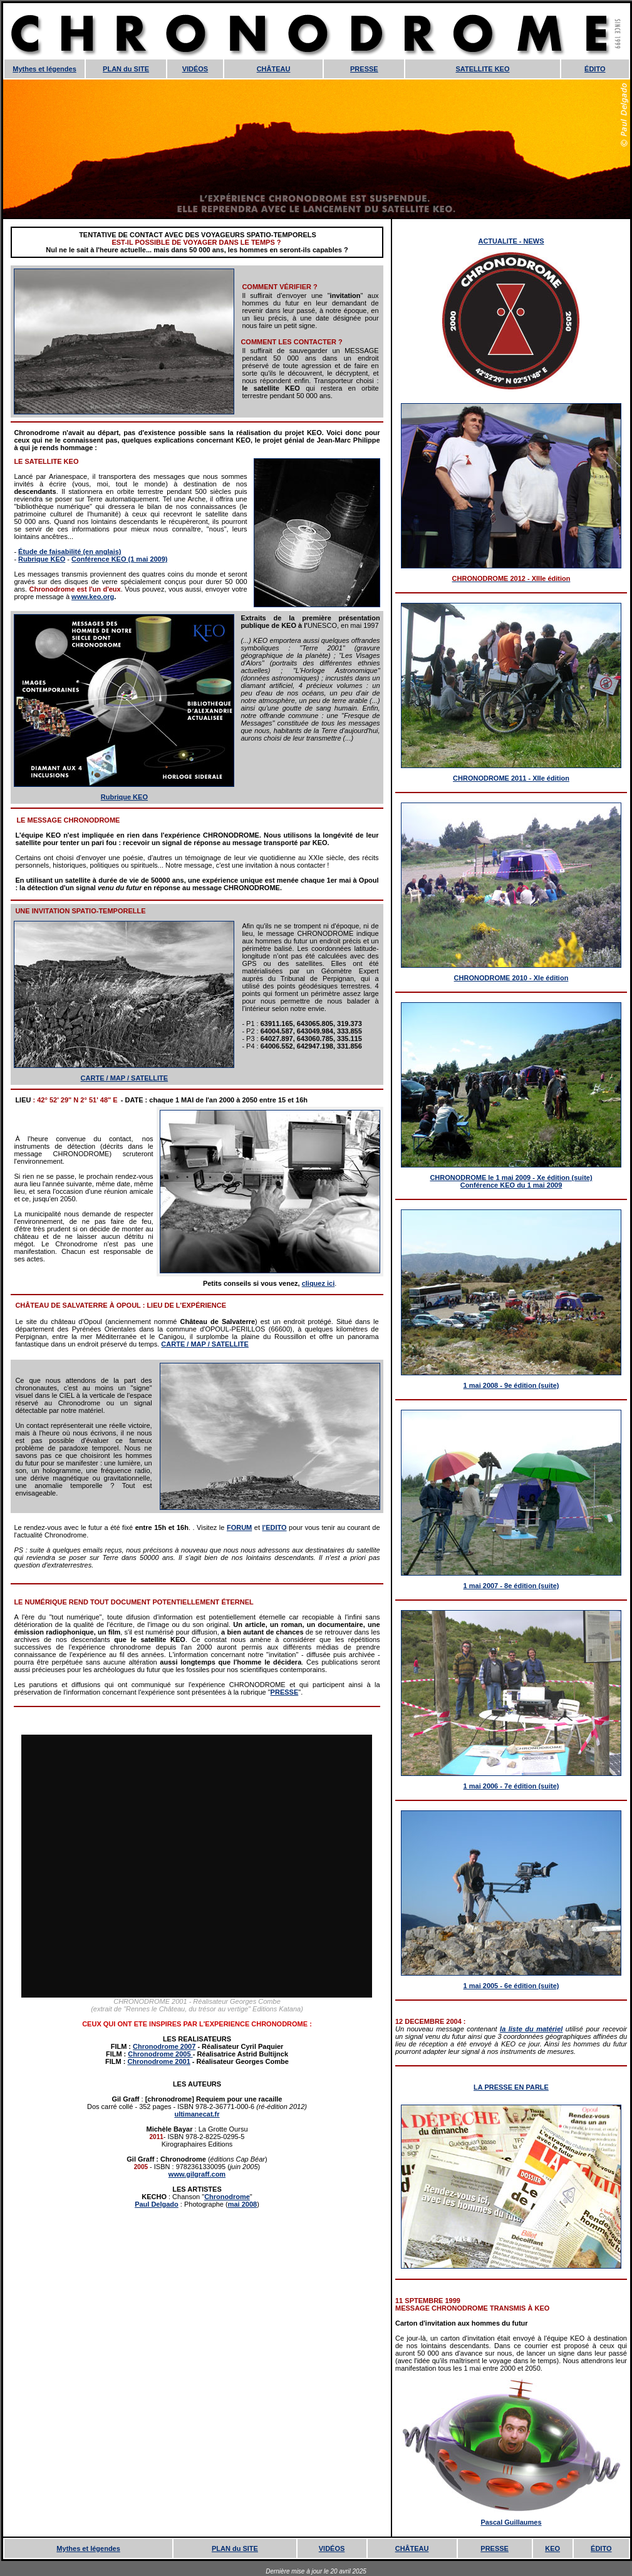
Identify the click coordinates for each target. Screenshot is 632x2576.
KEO (552, 2548)
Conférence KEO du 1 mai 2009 (511, 1185)
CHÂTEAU (274, 69)
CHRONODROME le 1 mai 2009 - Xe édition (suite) (511, 1177)
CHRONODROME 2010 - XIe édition (511, 978)
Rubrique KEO (41, 559)
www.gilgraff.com (196, 2174)
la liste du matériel (531, 2029)
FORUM (239, 1527)
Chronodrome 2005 (160, 2054)
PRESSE (364, 69)
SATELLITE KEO (483, 69)
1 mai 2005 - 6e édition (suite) (511, 1985)
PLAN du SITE (126, 69)
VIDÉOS (195, 69)
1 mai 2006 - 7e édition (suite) (511, 1786)
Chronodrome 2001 (159, 2061)
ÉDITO (594, 69)
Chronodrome (227, 2196)
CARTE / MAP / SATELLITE (124, 1078)
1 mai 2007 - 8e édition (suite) (511, 1585)
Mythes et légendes (44, 69)
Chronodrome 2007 (164, 2046)
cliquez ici (318, 1283)
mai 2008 (242, 2204)
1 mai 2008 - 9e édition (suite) (511, 1385)
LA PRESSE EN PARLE (511, 2087)
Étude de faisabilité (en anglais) (69, 551)
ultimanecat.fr (196, 2114)
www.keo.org (92, 596)
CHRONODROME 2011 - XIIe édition (511, 778)
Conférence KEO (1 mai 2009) (119, 559)
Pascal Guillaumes (510, 2522)
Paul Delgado (157, 2204)
